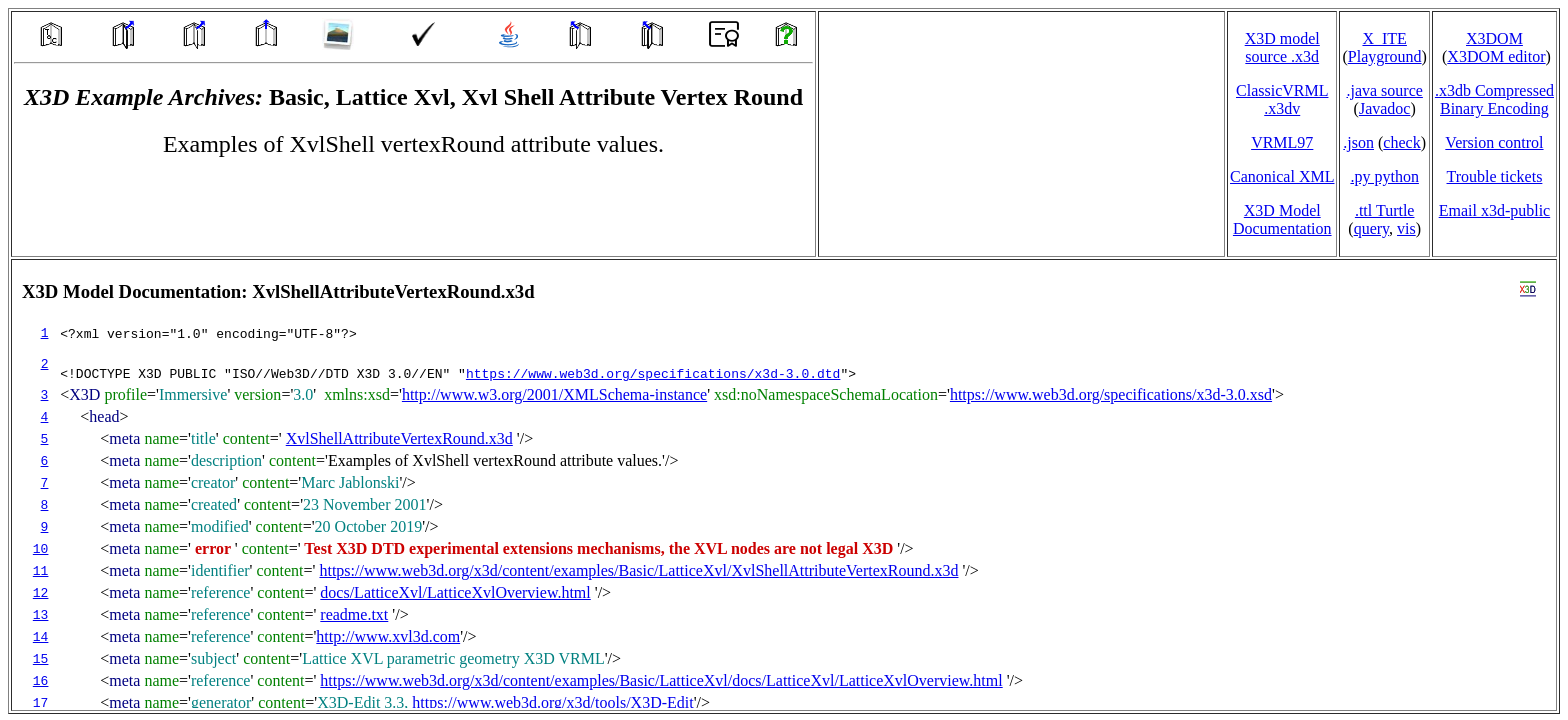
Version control (1494, 142)
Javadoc (1385, 108)
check (1401, 142)
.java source (1384, 90)
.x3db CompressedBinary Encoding (1494, 99)
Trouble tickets (1495, 176)
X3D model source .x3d (1282, 47)
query (1371, 228)
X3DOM (1494, 38)
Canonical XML (1282, 176)
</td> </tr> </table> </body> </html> (784, 485)
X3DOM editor (1496, 56)
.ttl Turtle (1385, 210)
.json (1358, 142)
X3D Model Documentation (1282, 219)
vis (1406, 228)
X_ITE (1384, 38)
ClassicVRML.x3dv (1282, 99)
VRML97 (1282, 142)
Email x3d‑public (1495, 210)
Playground (1385, 56)
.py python (1384, 176)
